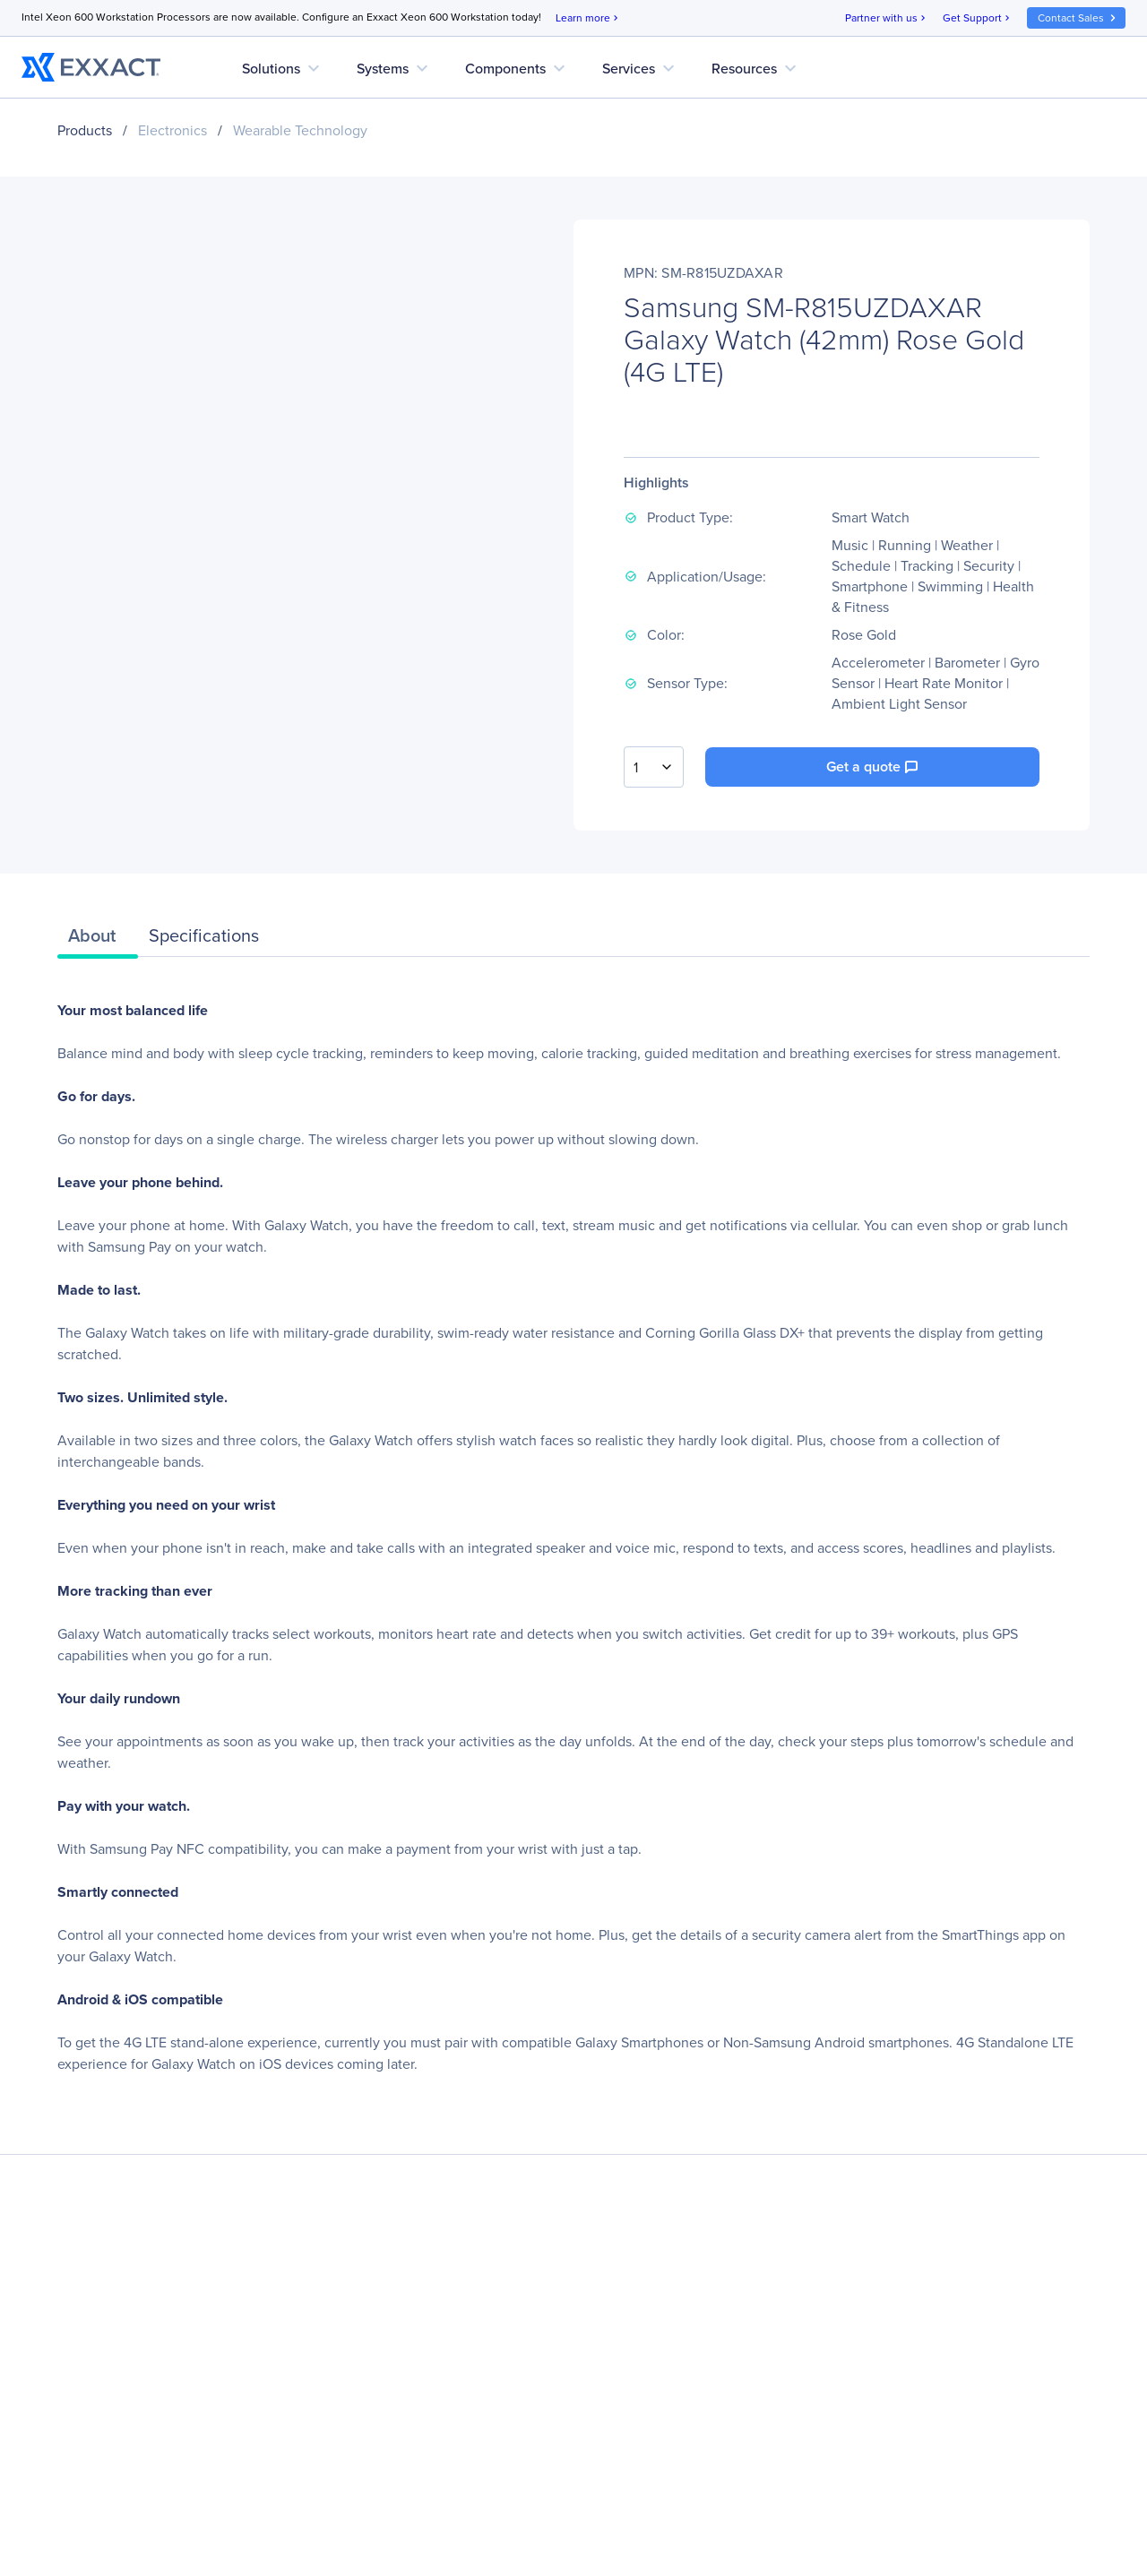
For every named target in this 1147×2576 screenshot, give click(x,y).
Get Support (978, 18)
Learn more (588, 18)
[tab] (97, 940)
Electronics (172, 130)
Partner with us (886, 18)
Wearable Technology (300, 130)
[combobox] (654, 767)
